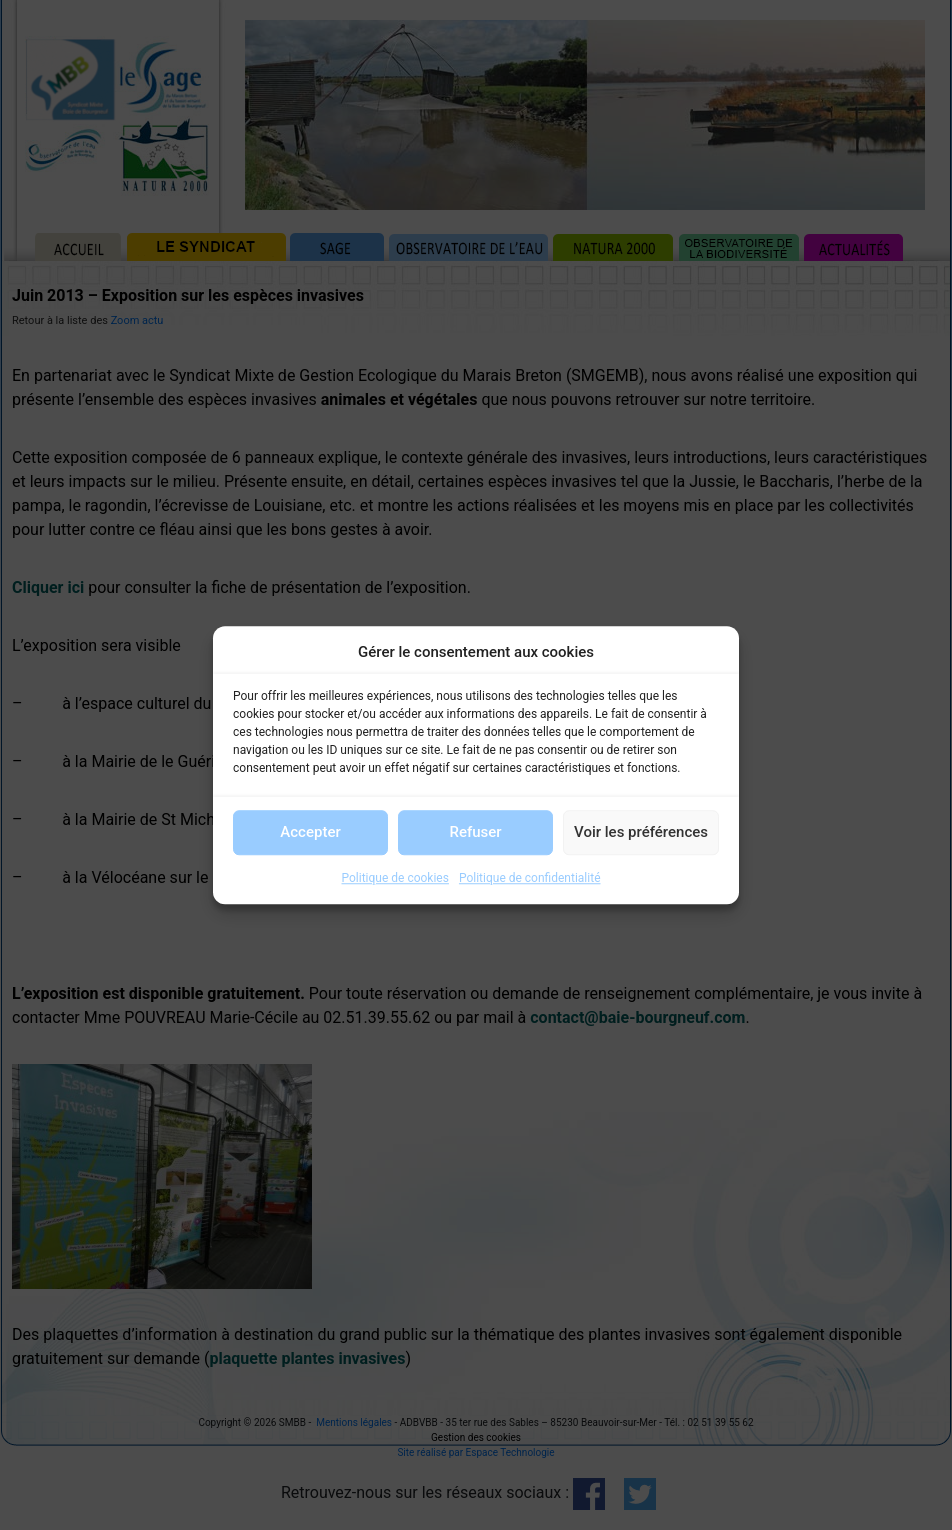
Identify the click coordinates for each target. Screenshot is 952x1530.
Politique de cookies (395, 878)
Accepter (310, 832)
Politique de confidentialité (530, 878)
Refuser (475, 832)
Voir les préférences (641, 832)
